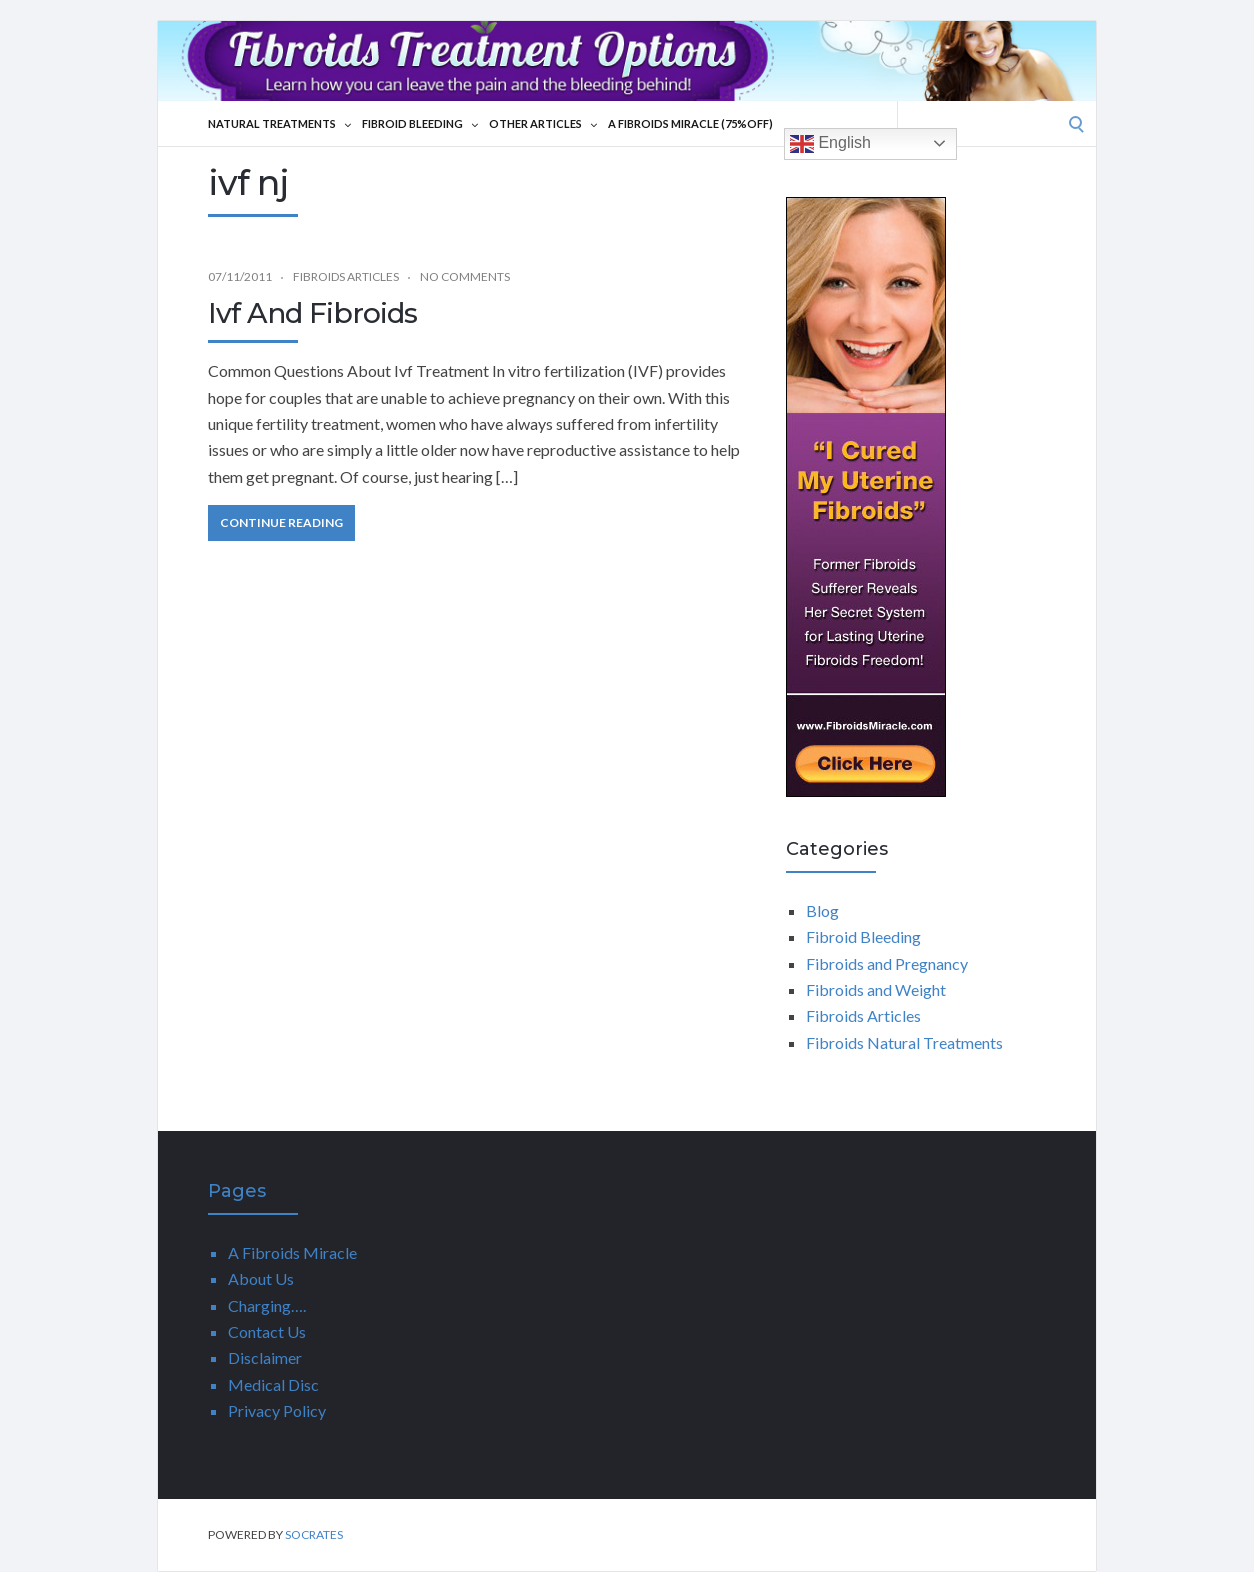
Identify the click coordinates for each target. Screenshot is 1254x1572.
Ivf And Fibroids (312, 313)
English (830, 144)
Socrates (314, 1534)
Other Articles (543, 124)
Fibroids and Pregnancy (887, 963)
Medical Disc (273, 1384)
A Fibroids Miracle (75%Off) (690, 123)
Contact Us (267, 1331)
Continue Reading (281, 522)
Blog (822, 910)
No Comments (465, 276)
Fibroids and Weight (876, 989)
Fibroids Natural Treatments (904, 1042)
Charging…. (267, 1305)
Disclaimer (265, 1357)
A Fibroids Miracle (292, 1252)
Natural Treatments (279, 124)
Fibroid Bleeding (420, 124)
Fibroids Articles (346, 276)
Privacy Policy (277, 1410)
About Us (261, 1278)
